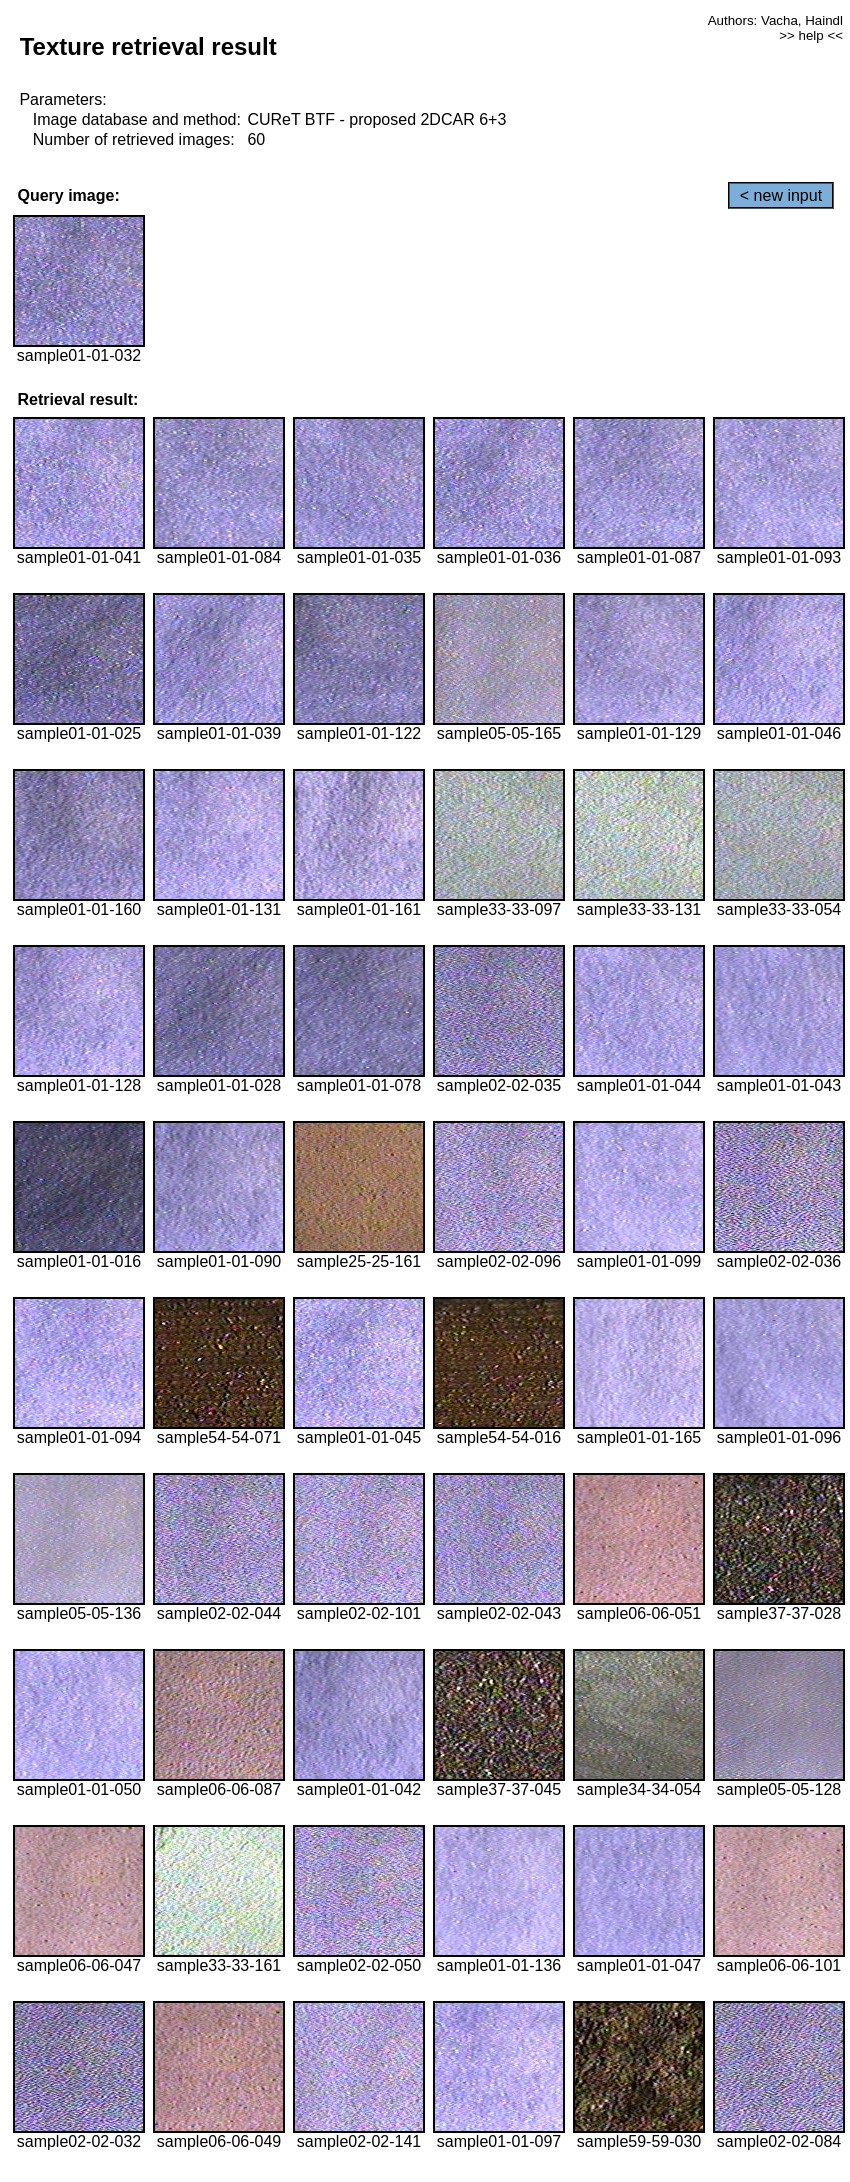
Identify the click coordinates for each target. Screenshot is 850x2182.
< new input (781, 195)
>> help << (811, 35)
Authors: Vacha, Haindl (775, 20)
